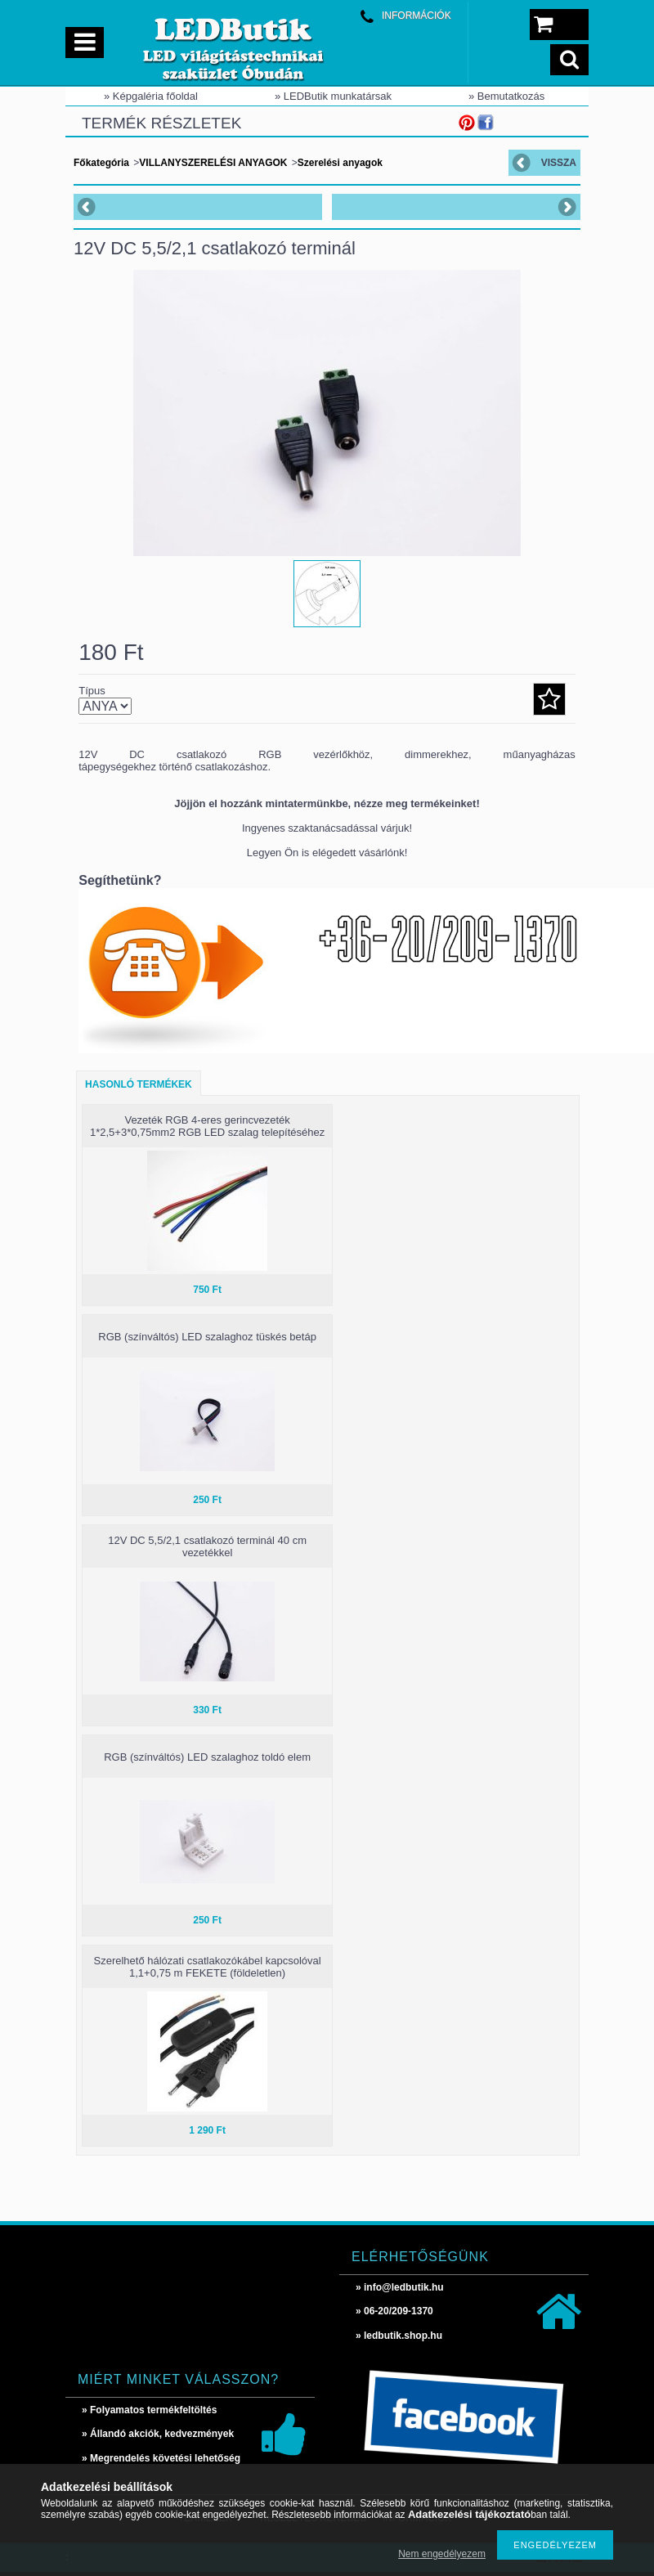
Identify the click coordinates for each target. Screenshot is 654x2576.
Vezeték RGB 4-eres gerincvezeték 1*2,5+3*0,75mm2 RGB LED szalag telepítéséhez (207, 1126)
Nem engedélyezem (442, 2554)
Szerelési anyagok (340, 162)
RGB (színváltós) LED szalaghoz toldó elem (207, 1757)
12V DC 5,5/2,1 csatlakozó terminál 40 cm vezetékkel (207, 1546)
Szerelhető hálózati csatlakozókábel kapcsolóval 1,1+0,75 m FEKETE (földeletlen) (206, 1966)
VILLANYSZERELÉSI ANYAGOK (213, 162)
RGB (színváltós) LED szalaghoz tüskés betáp (207, 1337)
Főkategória (101, 162)
